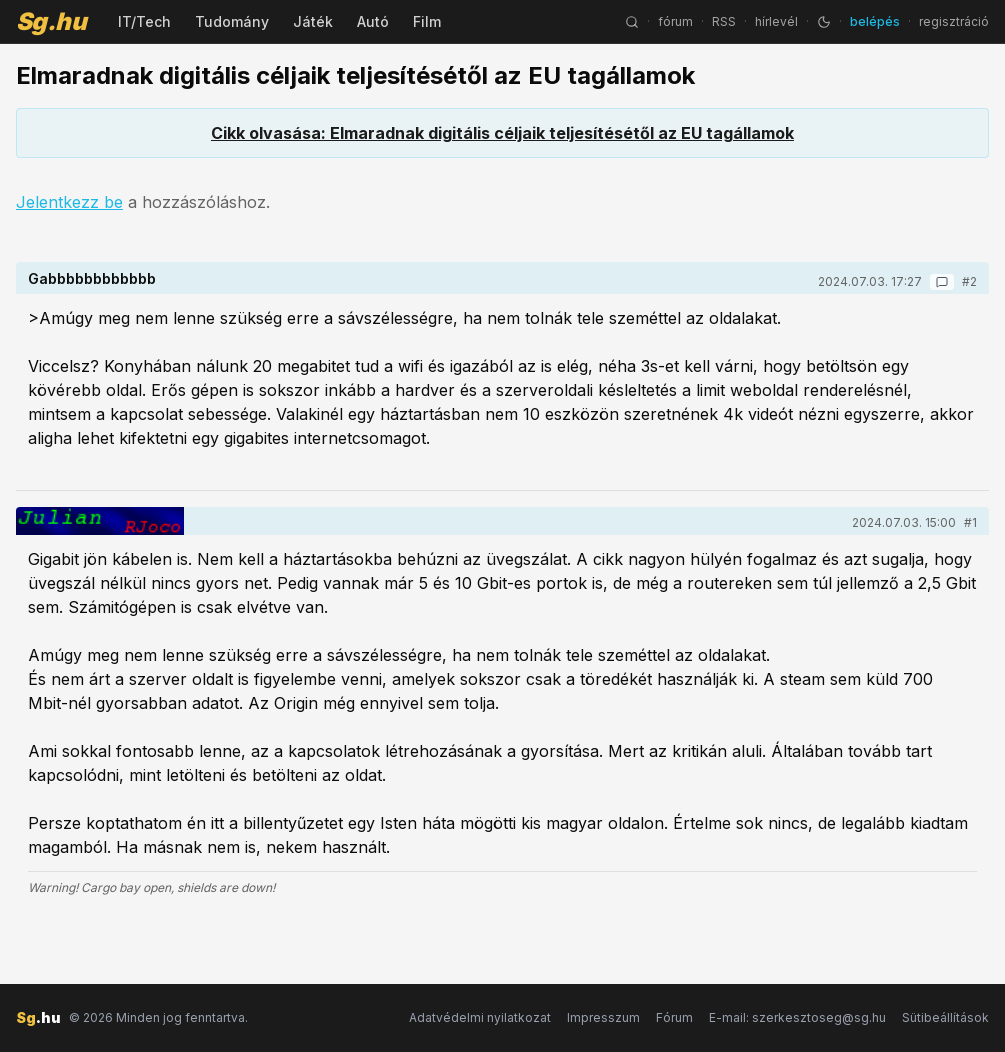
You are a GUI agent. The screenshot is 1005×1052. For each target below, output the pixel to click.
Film (427, 21)
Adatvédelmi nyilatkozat (480, 1017)
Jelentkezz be (69, 202)
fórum (675, 21)
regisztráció (954, 21)
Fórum (674, 1017)
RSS (724, 21)
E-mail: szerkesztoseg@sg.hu (797, 1017)
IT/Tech (144, 21)
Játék (313, 21)
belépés (875, 21)
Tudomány (232, 21)
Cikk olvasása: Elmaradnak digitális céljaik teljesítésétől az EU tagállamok (502, 133)
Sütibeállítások (945, 1017)
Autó (373, 21)
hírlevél (776, 21)
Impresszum (603, 1017)
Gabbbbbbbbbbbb (92, 278)
